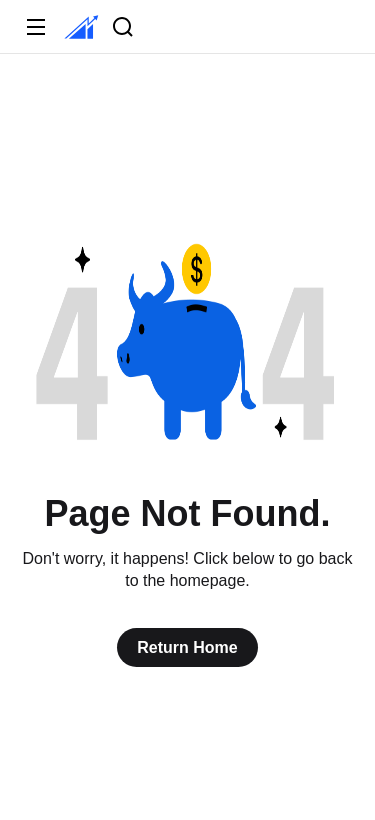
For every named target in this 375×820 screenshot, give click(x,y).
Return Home (187, 647)
